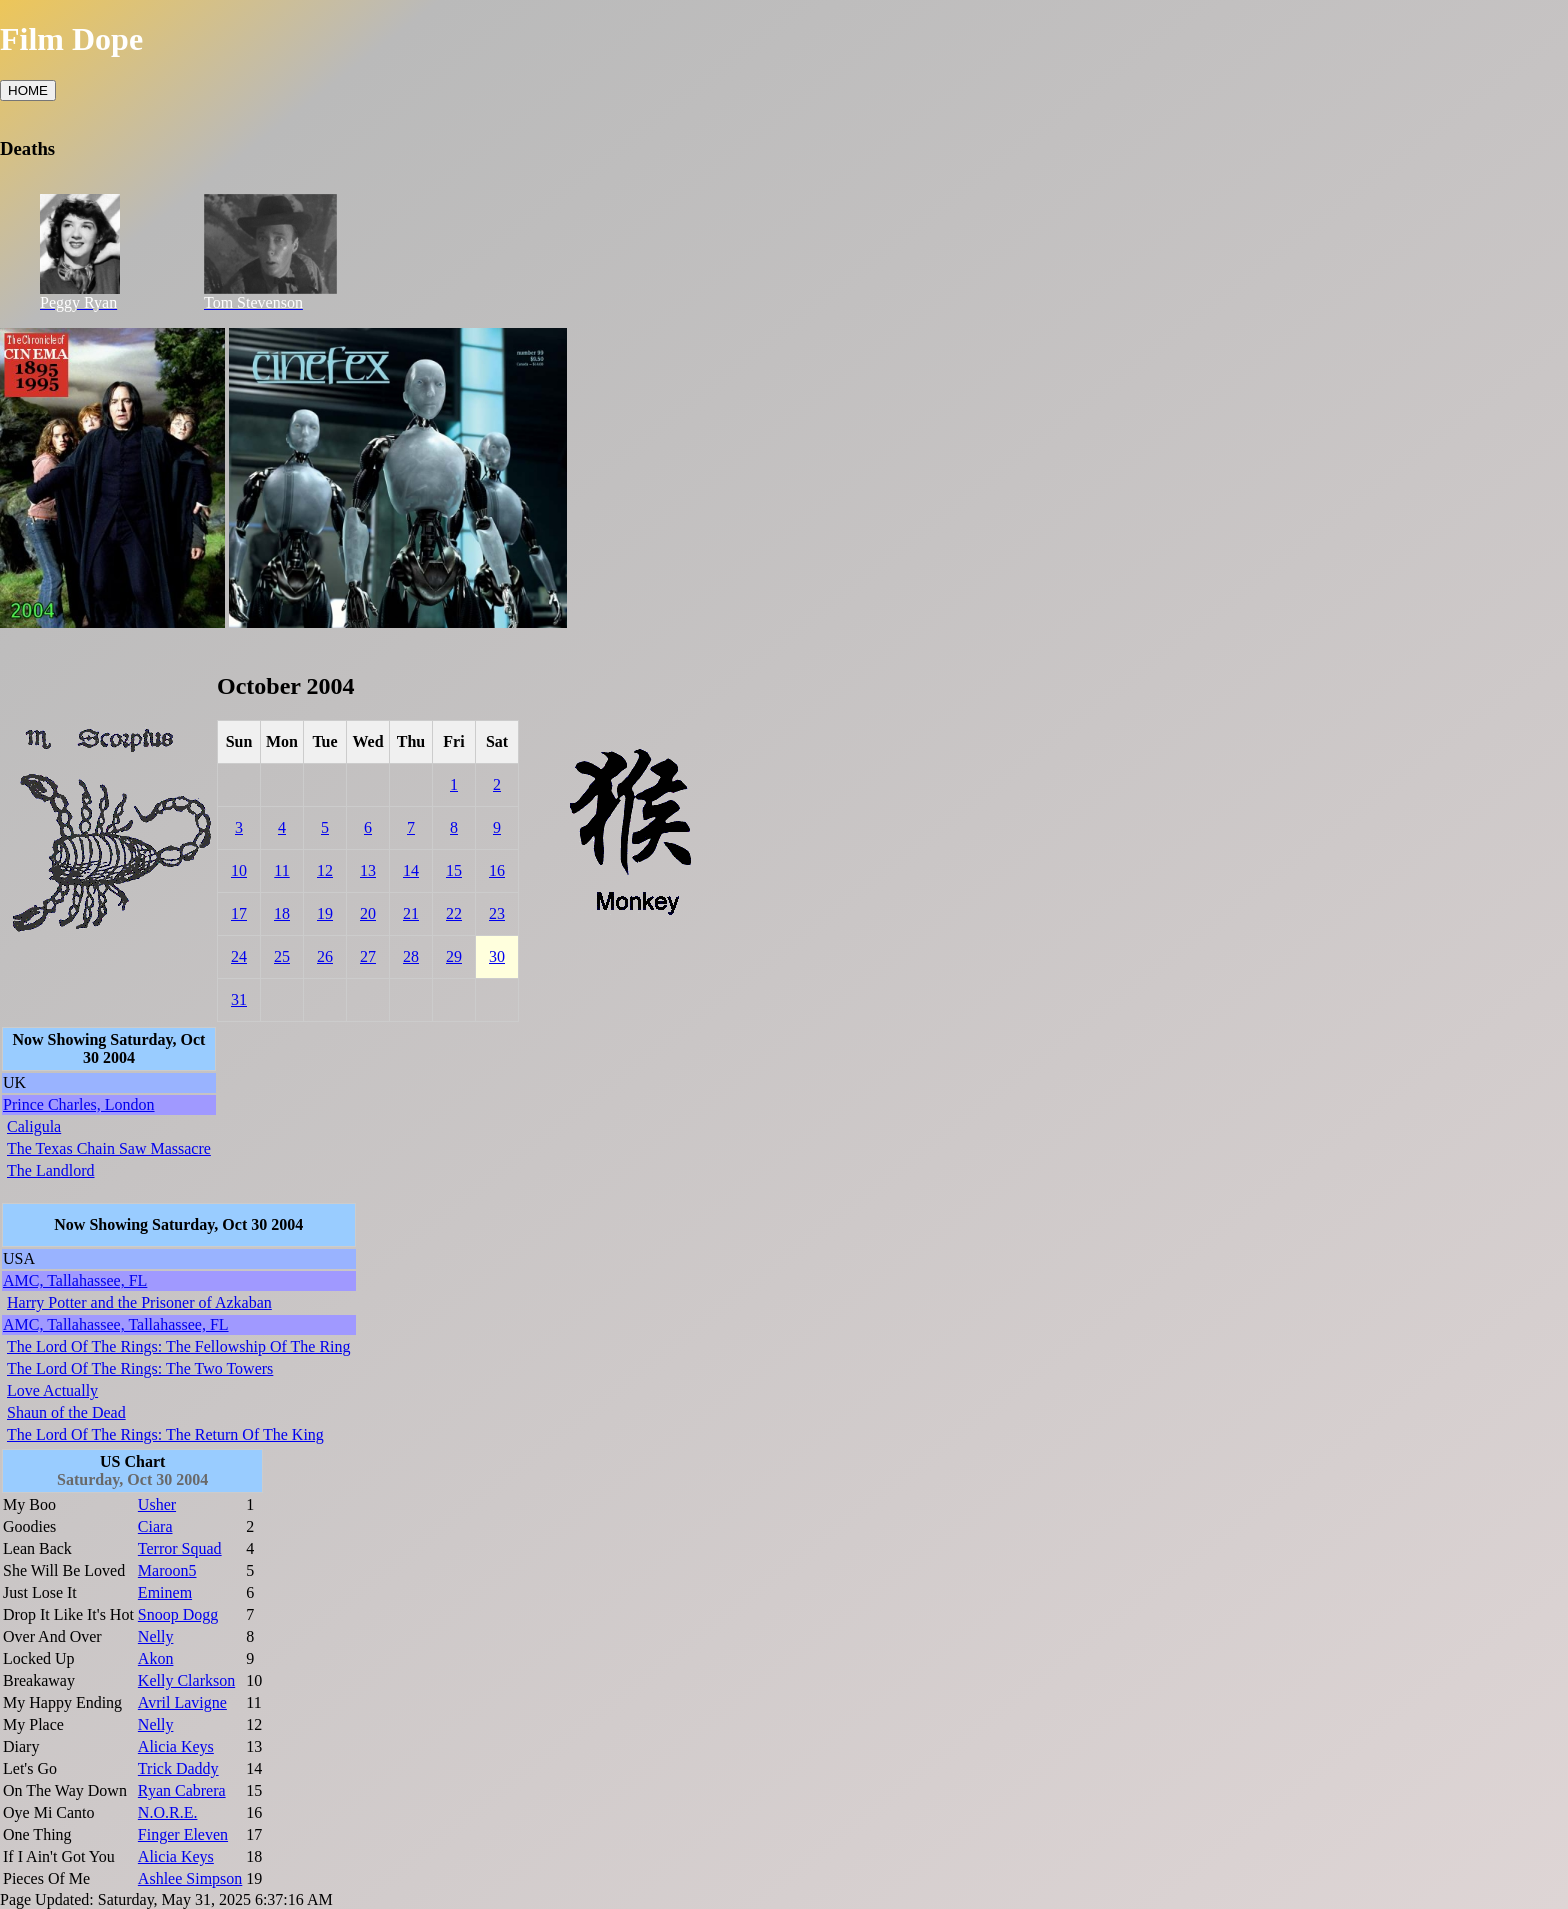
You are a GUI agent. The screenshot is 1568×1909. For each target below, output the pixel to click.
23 (497, 913)
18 (282, 913)
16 (497, 870)
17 (239, 913)
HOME (28, 90)
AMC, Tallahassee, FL (75, 1280)
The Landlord (51, 1170)
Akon (156, 1658)
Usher (157, 1504)
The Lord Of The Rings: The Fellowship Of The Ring (179, 1346)
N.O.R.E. (168, 1812)
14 (411, 870)
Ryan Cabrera (182, 1790)
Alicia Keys (176, 1746)
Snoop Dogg (178, 1614)
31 (239, 999)
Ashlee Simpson (190, 1878)
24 (239, 956)
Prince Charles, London (79, 1104)
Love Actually (52, 1390)
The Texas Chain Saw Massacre (109, 1148)
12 (325, 870)
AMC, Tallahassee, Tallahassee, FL (116, 1324)
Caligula (34, 1126)
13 (368, 870)
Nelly (156, 1636)
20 (368, 913)
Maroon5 (167, 1570)
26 (325, 956)
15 (454, 870)
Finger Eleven (183, 1834)
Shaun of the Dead (66, 1412)
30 (497, 956)
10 (239, 870)
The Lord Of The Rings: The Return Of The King (165, 1434)
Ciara (155, 1526)
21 (411, 913)
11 (281, 870)
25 (282, 956)
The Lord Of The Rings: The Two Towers (140, 1368)
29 (454, 956)
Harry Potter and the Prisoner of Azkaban (139, 1302)
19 (325, 913)
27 (368, 956)
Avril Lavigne (182, 1702)
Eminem (165, 1592)
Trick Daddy (178, 1768)
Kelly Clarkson (186, 1680)
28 (411, 956)
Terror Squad (180, 1548)
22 (454, 913)
